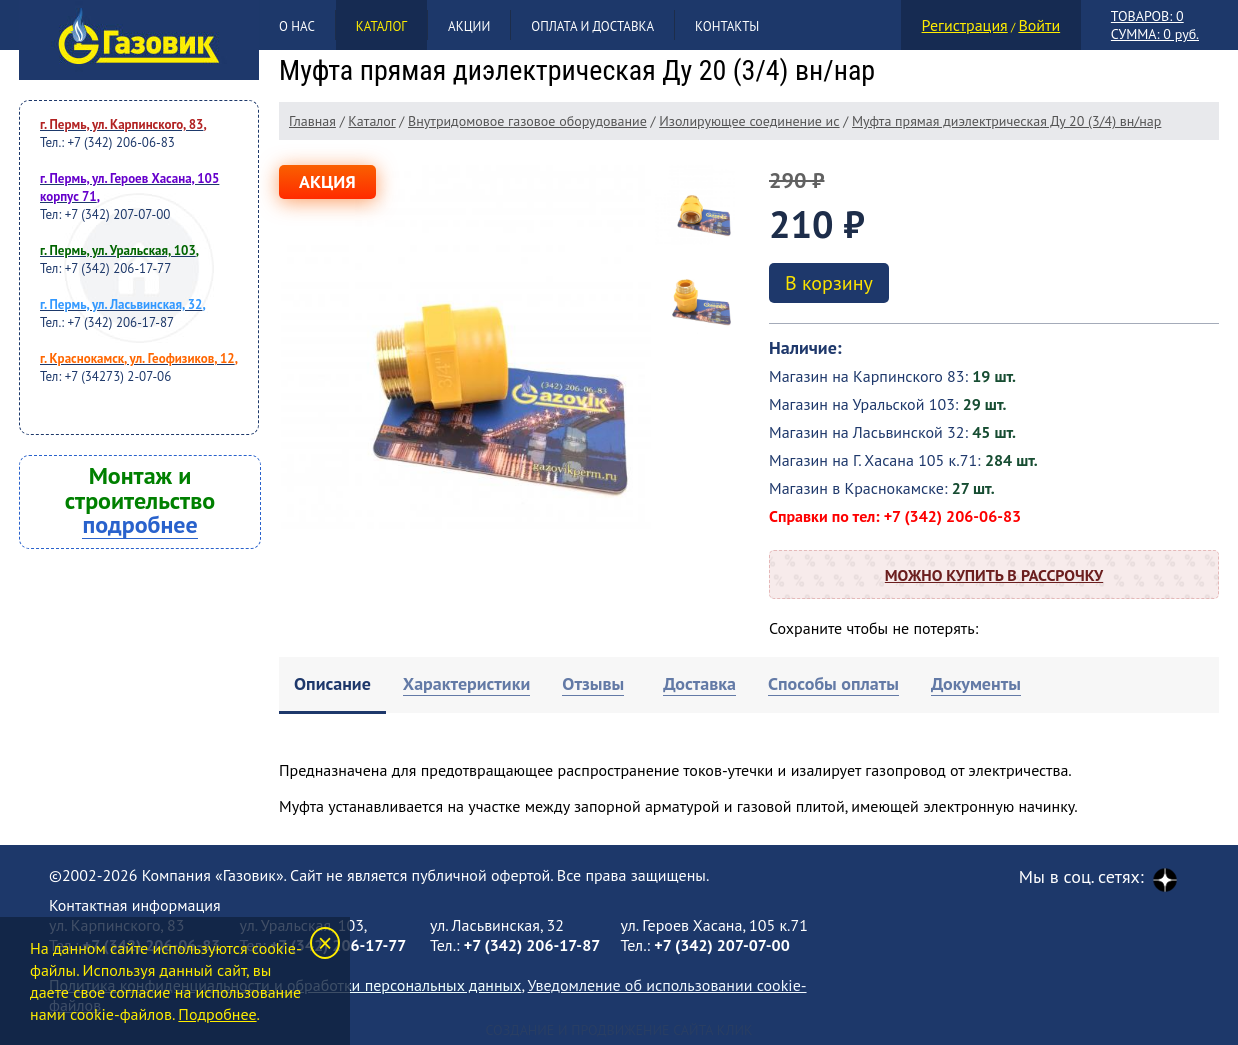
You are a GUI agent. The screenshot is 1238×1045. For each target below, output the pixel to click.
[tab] (332, 685)
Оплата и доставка (592, 26)
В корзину (829, 283)
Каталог (381, 26)
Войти (1039, 25)
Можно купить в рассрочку (994, 575)
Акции (469, 26)
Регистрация (965, 25)
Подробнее (217, 1014)
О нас (297, 26)
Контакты (727, 26)
